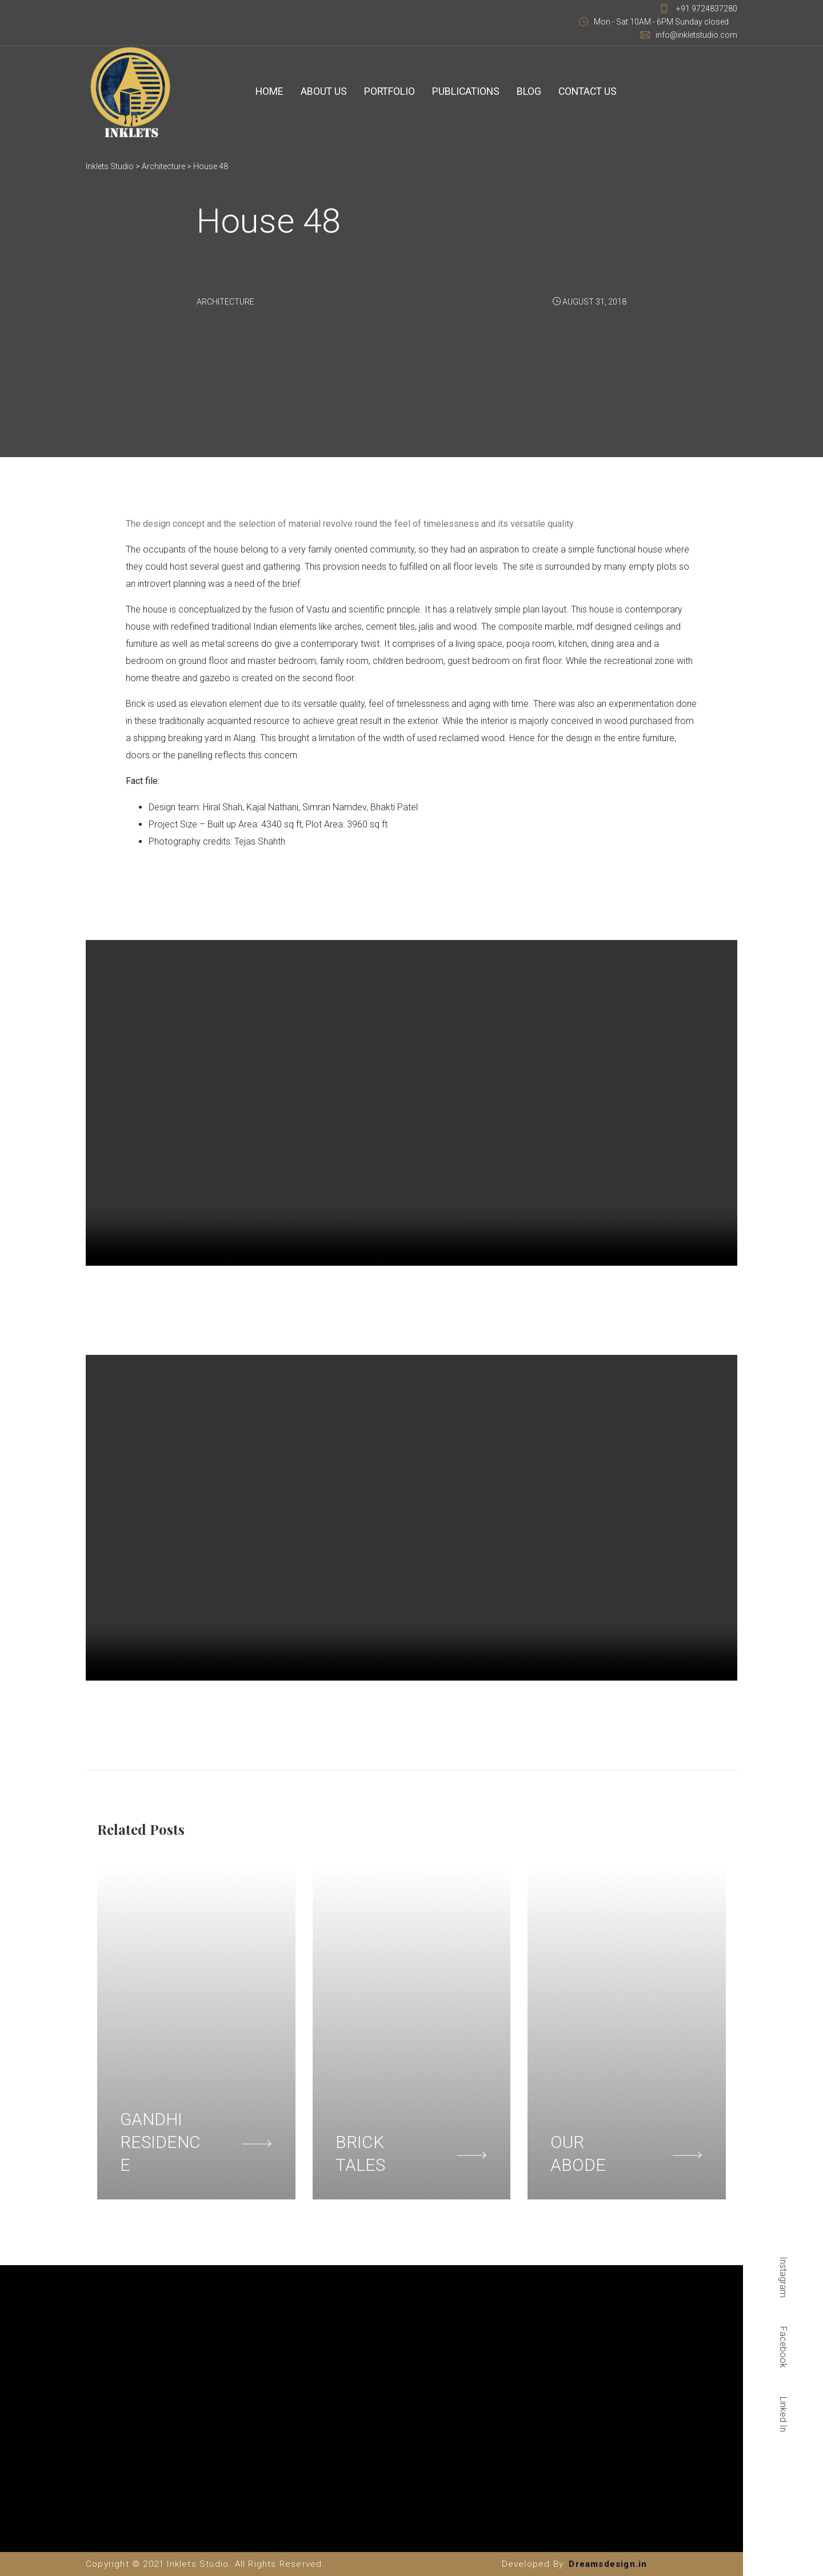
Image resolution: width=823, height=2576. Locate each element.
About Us (319, 91)
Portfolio (382, 91)
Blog (515, 91)
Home (268, 91)
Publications (455, 91)
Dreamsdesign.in (608, 2564)
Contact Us (569, 91)
